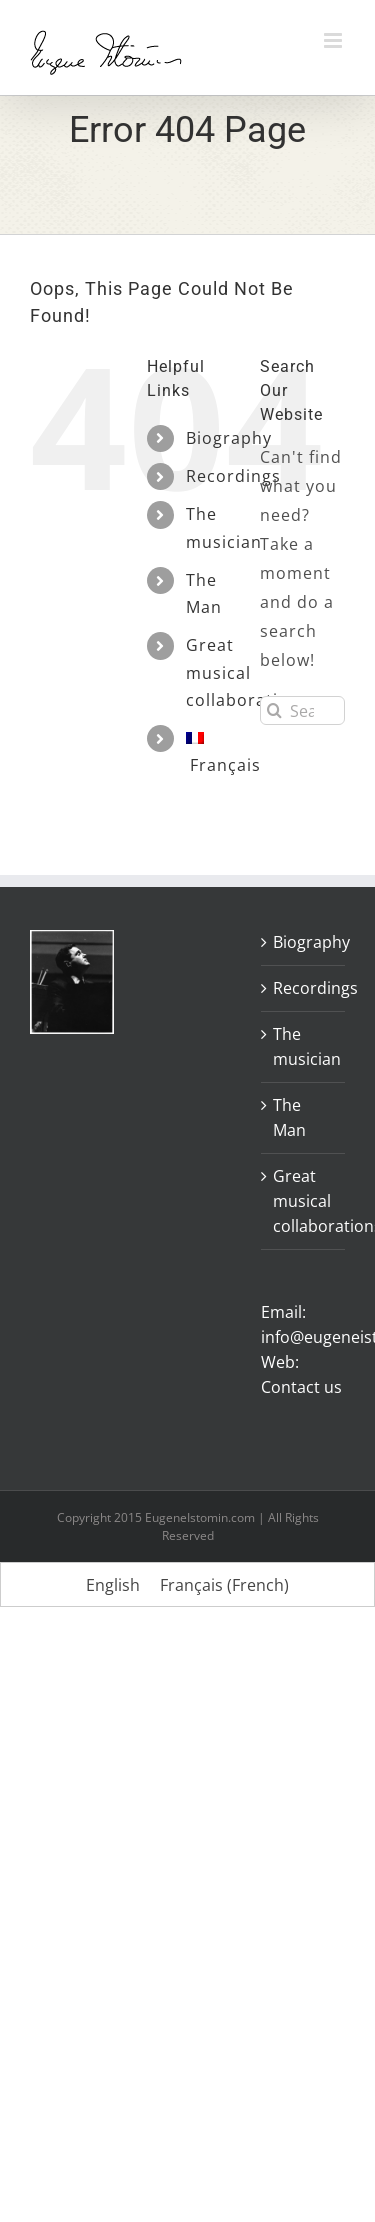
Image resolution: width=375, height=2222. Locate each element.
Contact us (301, 1387)
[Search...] (302, 710)
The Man (289, 1117)
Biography (229, 438)
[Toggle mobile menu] (334, 40)
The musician (304, 1046)
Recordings (233, 476)
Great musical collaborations (304, 1201)
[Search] (274, 710)
